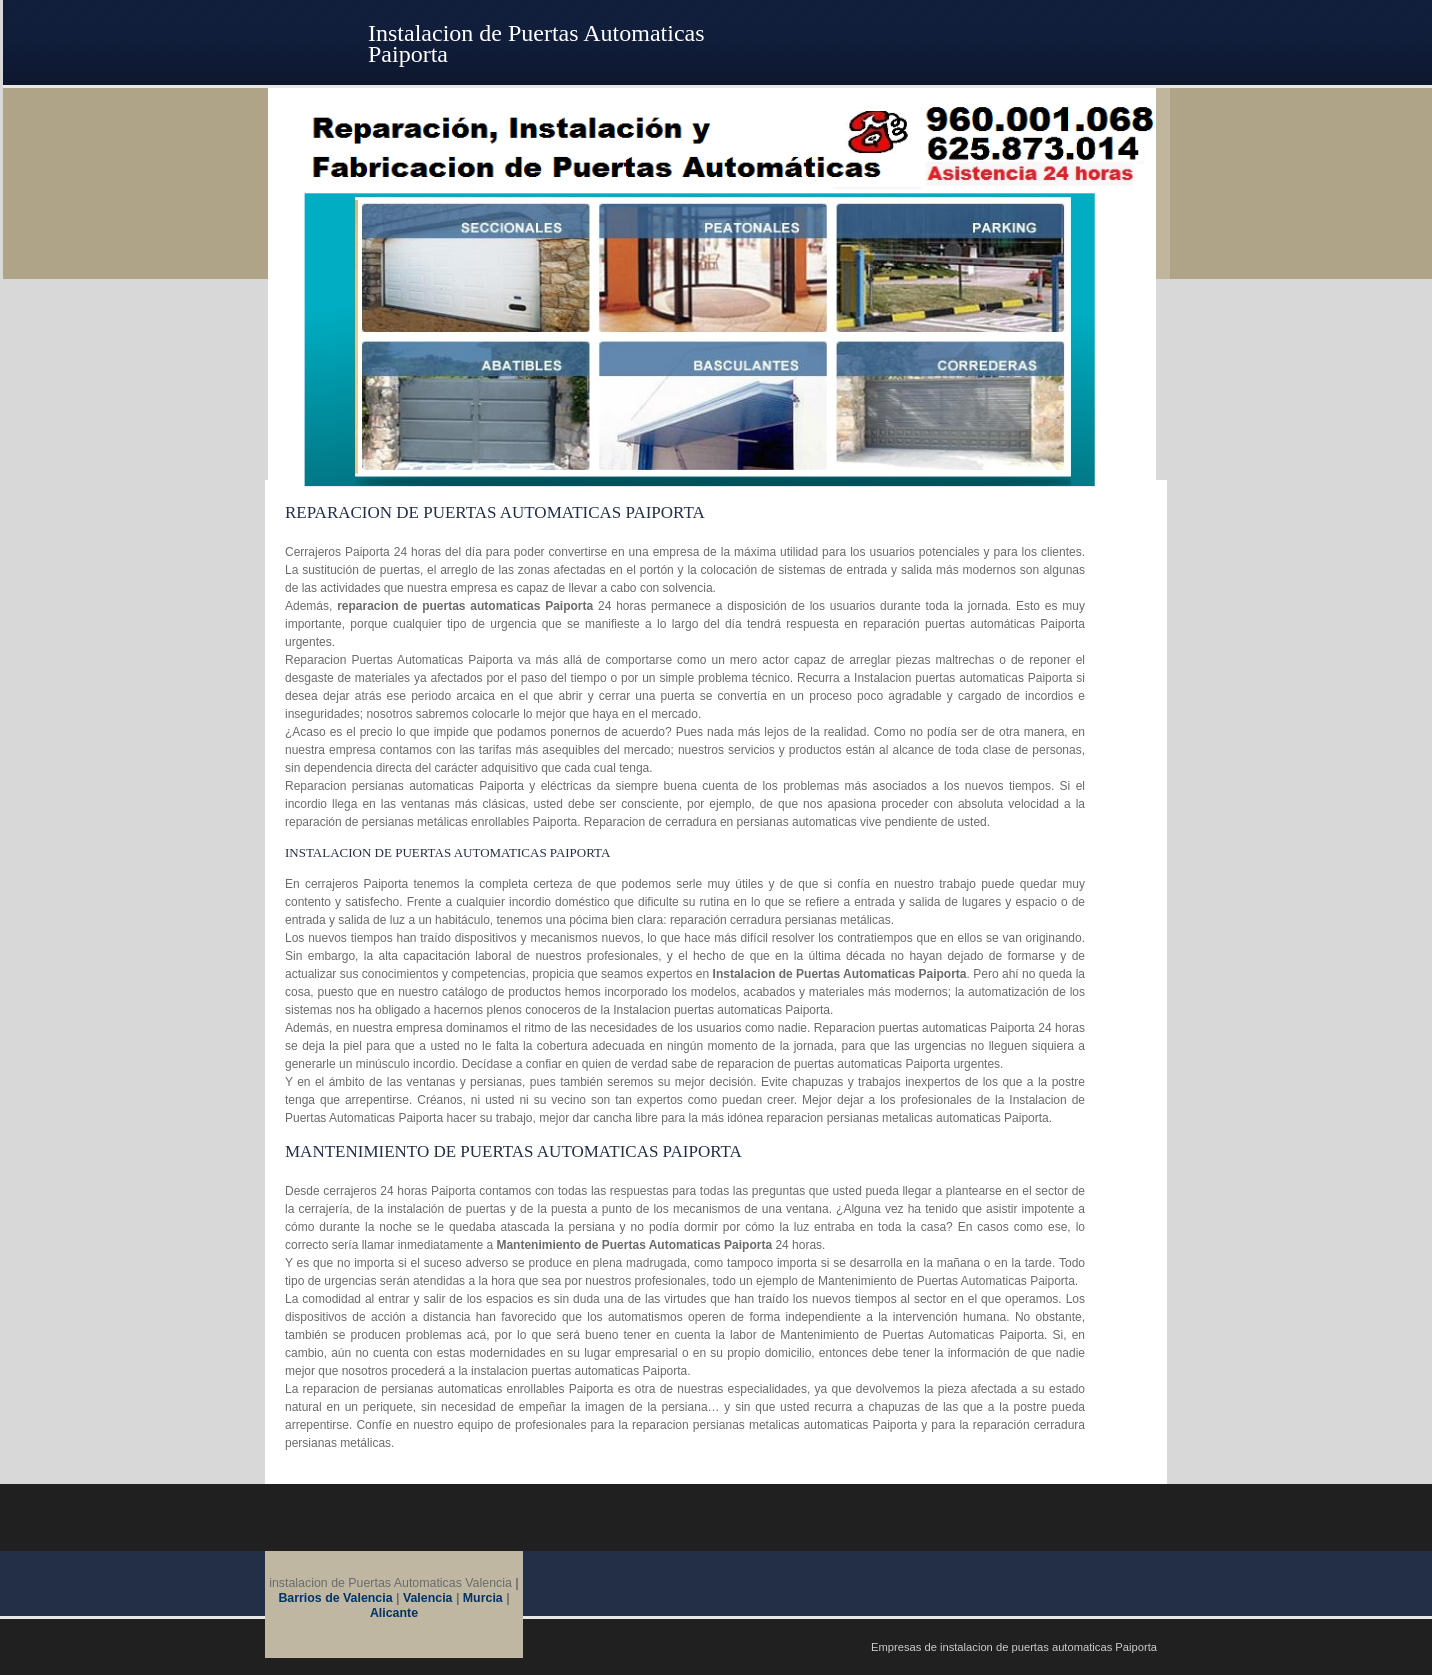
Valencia (428, 1598)
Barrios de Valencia (337, 1598)
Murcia (483, 1598)
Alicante (394, 1613)
